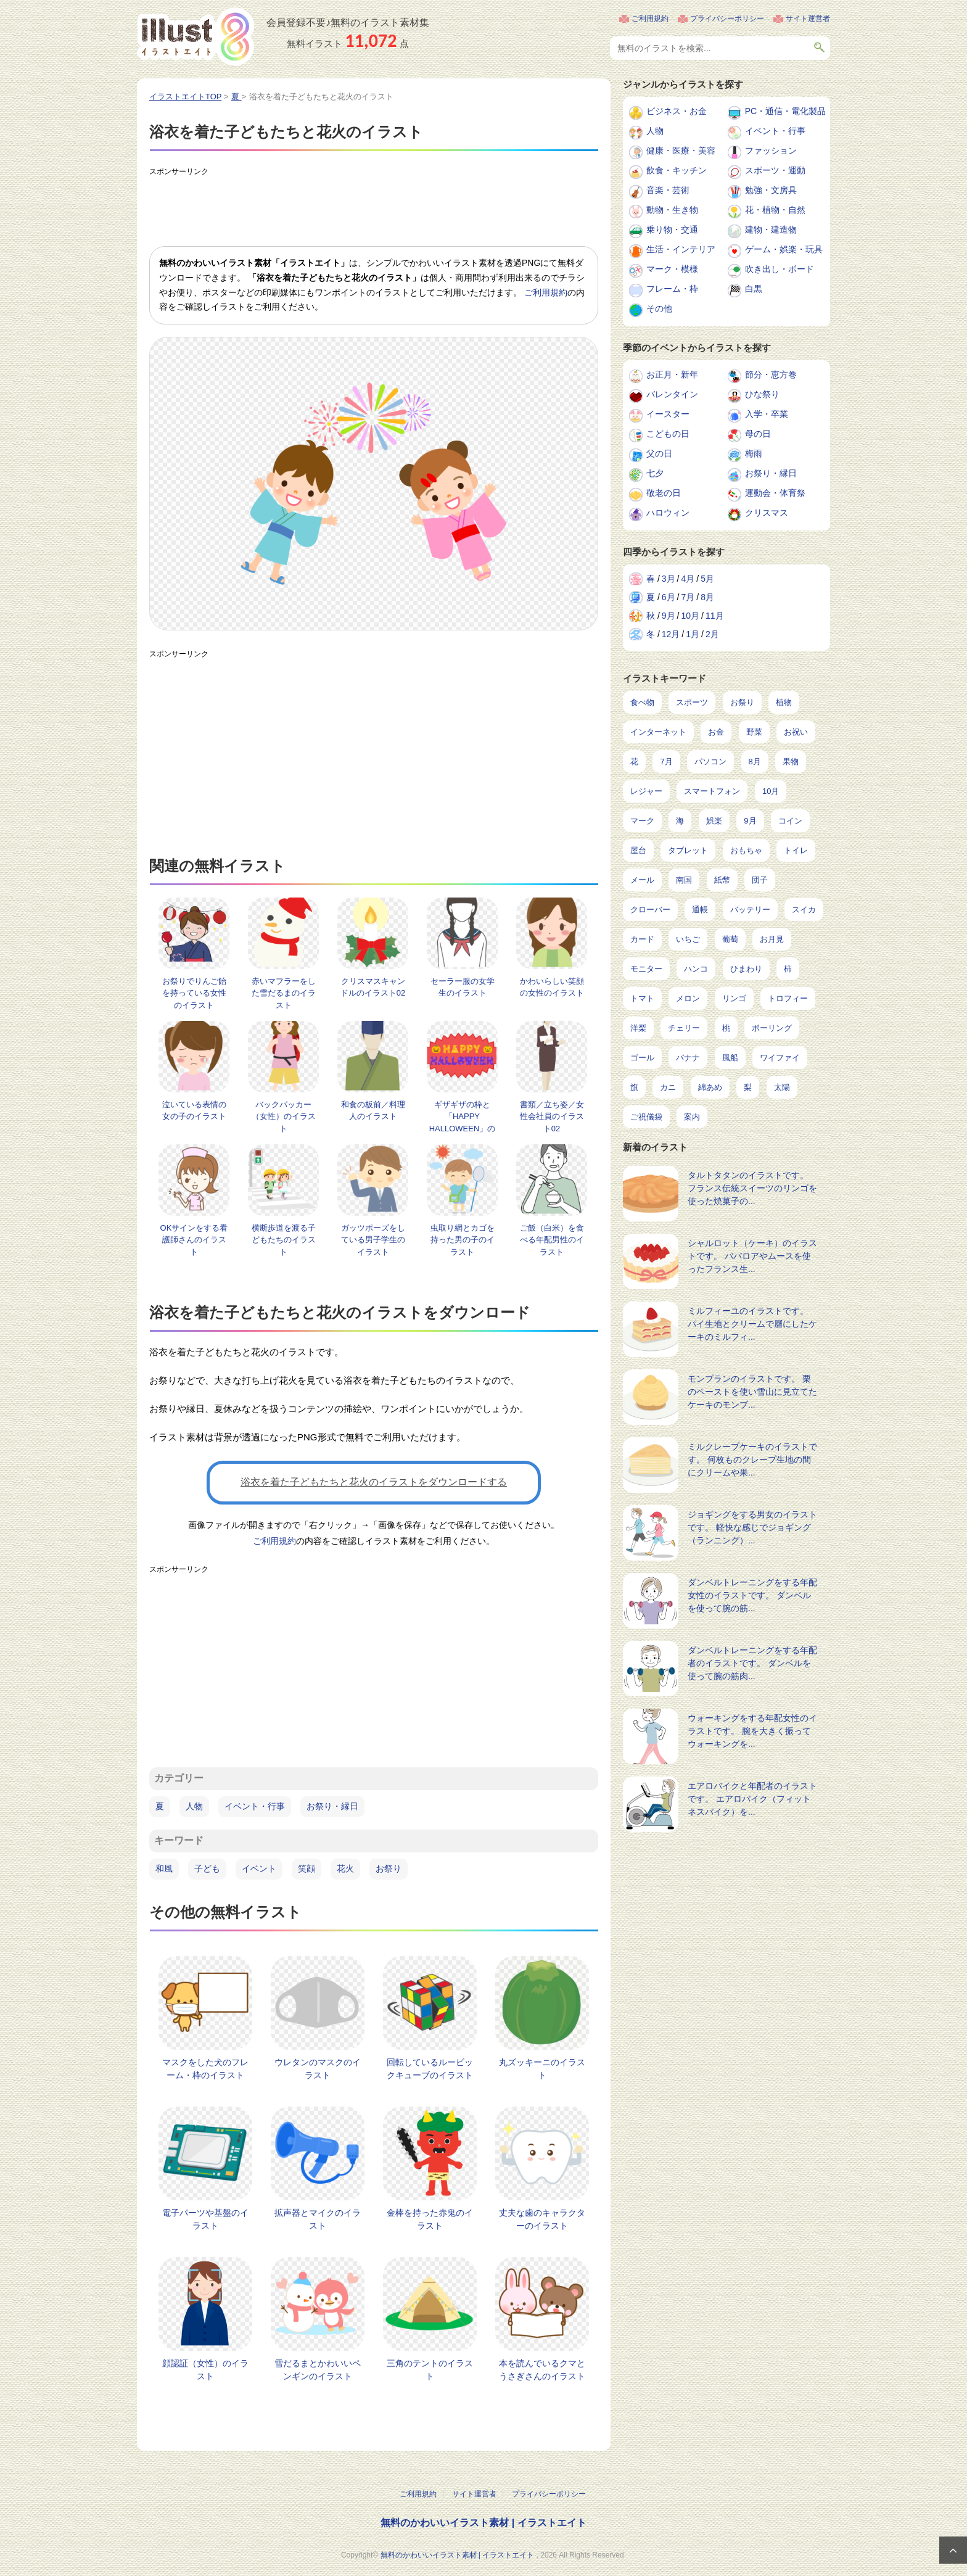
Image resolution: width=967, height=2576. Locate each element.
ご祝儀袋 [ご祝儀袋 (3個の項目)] (646, 1116)
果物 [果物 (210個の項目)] (791, 761)
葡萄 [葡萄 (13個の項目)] (730, 939)
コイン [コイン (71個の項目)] (790, 820)
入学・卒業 (766, 414)
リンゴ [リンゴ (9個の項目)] (734, 998)
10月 (690, 616)
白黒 (753, 289)
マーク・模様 (672, 269)
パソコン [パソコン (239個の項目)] (710, 761)
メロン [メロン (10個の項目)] (688, 998)
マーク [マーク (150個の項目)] (642, 820)
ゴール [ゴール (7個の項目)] (642, 1057)
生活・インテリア (680, 249)
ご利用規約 (650, 18)
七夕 (655, 473)
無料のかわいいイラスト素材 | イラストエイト (483, 2522)
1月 (692, 634)
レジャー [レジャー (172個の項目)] (646, 791)
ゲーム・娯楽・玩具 (784, 249)
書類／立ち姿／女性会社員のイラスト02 (552, 1116)
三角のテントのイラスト (430, 2369)
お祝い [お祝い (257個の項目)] (796, 732)
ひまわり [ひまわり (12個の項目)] (746, 968)
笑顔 (306, 1868)
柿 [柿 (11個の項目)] (788, 968)
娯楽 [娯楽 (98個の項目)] (714, 820)
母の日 (758, 434)
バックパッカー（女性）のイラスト (284, 1116)
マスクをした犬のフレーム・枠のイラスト (205, 2068)
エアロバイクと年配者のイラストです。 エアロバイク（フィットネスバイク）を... (752, 1799)
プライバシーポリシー (727, 18)
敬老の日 (663, 493)
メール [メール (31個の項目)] (642, 880)
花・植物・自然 (775, 210)
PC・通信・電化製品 (785, 111)
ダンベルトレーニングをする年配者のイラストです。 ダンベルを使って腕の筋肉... (752, 1663)
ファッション (771, 150)
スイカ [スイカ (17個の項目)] (804, 909)
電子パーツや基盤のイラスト (205, 2219)
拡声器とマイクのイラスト (317, 2219)
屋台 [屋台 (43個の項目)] (638, 850)
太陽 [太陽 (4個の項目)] (782, 1087)
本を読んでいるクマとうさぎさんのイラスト (542, 2369)
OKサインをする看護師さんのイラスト (194, 1240)
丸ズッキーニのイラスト (542, 2068)
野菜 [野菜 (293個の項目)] (754, 732)
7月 (687, 597)
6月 (668, 597)
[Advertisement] (373, 209)
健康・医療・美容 (680, 150)
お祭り (388, 1868)
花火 (345, 1868)
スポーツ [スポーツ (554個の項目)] (692, 702)
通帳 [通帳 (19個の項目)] (700, 909)
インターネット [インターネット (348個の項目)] (658, 732)
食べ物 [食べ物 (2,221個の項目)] (642, 702)
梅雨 (753, 453)
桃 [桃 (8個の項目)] (726, 1028)
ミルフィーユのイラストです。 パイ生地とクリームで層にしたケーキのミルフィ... (752, 1324)
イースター (667, 414)
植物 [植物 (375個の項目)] (784, 702)
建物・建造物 (771, 229)
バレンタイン (672, 394)
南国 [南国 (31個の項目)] (684, 880)
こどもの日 (667, 434)
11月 (715, 616)
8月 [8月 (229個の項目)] (755, 761)
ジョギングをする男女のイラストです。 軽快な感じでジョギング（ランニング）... (752, 1527)
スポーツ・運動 (775, 170)
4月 (687, 579)
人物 (194, 1806)
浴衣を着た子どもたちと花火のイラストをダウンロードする (374, 1482)
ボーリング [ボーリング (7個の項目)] (772, 1028)
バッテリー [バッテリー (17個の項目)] (750, 909)
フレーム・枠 (672, 289)
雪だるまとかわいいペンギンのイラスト (317, 2369)
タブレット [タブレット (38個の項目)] (688, 850)
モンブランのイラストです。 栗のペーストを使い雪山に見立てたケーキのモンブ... (752, 1392)
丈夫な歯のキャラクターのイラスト (542, 2219)
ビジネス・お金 (676, 111)
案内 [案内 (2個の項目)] (692, 1116)
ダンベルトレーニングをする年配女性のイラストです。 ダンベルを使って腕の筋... (752, 1595)
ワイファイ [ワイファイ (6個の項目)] (780, 1057)
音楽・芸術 (667, 190)
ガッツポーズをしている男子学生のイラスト (373, 1240)
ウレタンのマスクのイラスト (317, 2068)
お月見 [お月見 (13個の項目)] (772, 939)
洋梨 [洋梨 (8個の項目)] (638, 1028)
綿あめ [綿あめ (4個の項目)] (710, 1087)
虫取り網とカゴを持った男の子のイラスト (462, 1240)
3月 (668, 579)
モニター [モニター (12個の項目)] (646, 968)
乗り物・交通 (672, 229)
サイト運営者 (808, 18)
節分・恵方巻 (771, 374)
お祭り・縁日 (332, 1806)
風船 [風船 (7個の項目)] (730, 1057)
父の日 (659, 453)
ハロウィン (667, 513)
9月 (668, 616)
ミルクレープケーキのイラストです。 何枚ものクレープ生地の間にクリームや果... (752, 1459)
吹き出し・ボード (779, 269)
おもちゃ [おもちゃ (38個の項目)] (746, 850)
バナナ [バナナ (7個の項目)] (688, 1057)
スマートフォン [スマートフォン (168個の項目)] (712, 791)
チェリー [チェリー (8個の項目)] (684, 1028)
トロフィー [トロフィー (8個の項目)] (788, 998)
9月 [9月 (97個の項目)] (750, 820)
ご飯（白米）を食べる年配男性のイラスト (552, 1240)
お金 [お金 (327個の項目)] (716, 732)
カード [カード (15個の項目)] (642, 939)
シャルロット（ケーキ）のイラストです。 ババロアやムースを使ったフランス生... (752, 1256)
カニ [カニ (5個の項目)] (668, 1087)
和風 (164, 1868)
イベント (259, 1868)
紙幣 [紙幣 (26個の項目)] (722, 880)
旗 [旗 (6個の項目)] (634, 1087)
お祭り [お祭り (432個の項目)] (742, 702)
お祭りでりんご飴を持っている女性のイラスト (194, 993)
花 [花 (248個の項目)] (634, 761)
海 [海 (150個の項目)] (680, 820)
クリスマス (766, 513)
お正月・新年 (672, 374)
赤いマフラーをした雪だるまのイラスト (284, 993)
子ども (207, 1868)
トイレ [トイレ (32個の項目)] (796, 850)
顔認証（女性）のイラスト (205, 2369)
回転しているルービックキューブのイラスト (430, 2068)
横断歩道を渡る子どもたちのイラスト (284, 1240)
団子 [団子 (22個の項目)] (760, 880)
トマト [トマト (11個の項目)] (642, 998)
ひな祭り (762, 394)
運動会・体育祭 (775, 493)
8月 (707, 597)
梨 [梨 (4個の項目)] (748, 1087)
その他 (659, 308)
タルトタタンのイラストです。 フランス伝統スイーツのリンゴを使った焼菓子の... (752, 1188)
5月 (707, 579)
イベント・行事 (254, 1806)
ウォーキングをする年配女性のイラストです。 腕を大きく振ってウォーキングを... (752, 1731)
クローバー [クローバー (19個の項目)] (650, 909)
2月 (712, 634)
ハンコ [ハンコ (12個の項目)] (696, 968)
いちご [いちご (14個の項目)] (688, 939)
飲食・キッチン (676, 170)
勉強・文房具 (771, 190)
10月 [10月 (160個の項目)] (770, 791)
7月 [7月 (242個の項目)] (666, 761)
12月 (671, 634)
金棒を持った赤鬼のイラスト (430, 2219)
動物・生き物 (672, 210)
